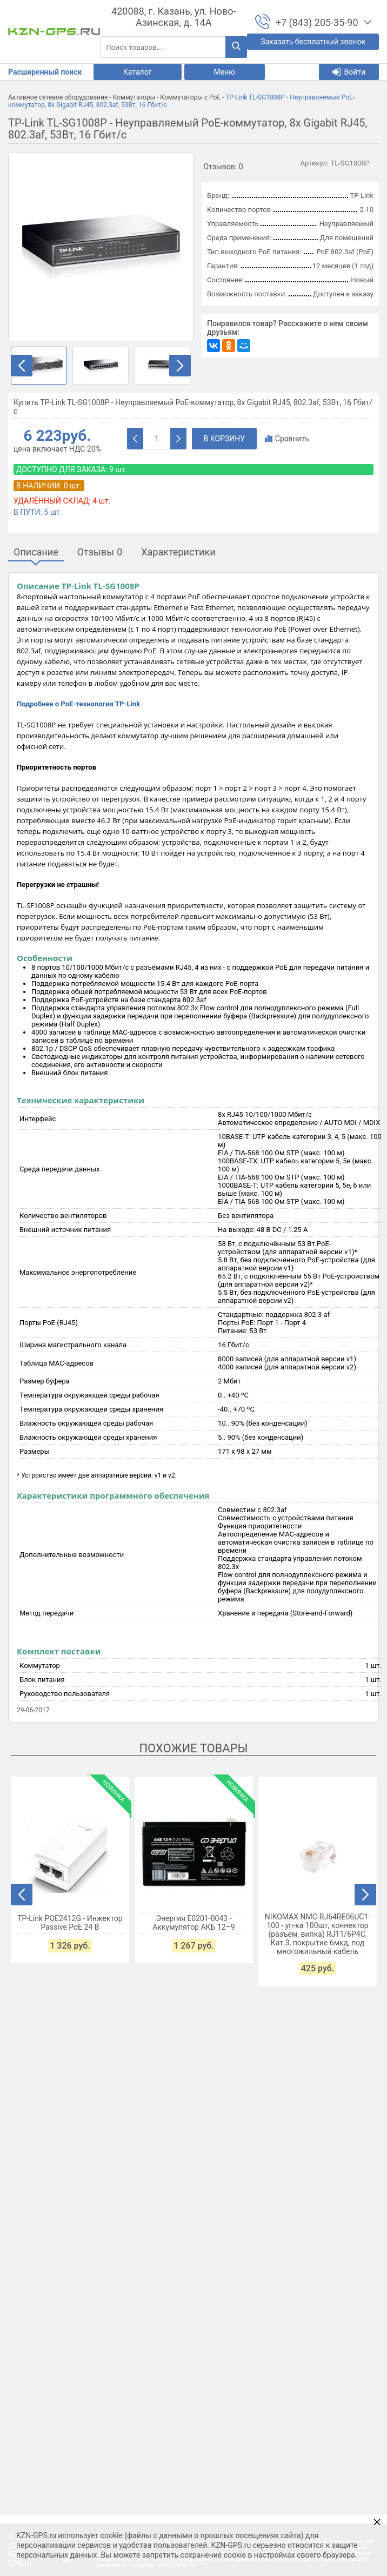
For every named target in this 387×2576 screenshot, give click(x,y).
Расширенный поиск (45, 72)
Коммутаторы (134, 97)
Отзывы (100, 552)
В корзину (224, 438)
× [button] (377, 2522)
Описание (36, 552)
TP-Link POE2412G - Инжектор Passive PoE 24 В (69, 1922)
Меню (224, 72)
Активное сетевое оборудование (58, 97)
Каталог (137, 72)
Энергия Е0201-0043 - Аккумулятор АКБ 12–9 (193, 1922)
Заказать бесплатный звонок (313, 41)
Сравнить (287, 438)
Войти (348, 72)
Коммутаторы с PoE (190, 97)
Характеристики (178, 552)
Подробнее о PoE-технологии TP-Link (78, 704)
